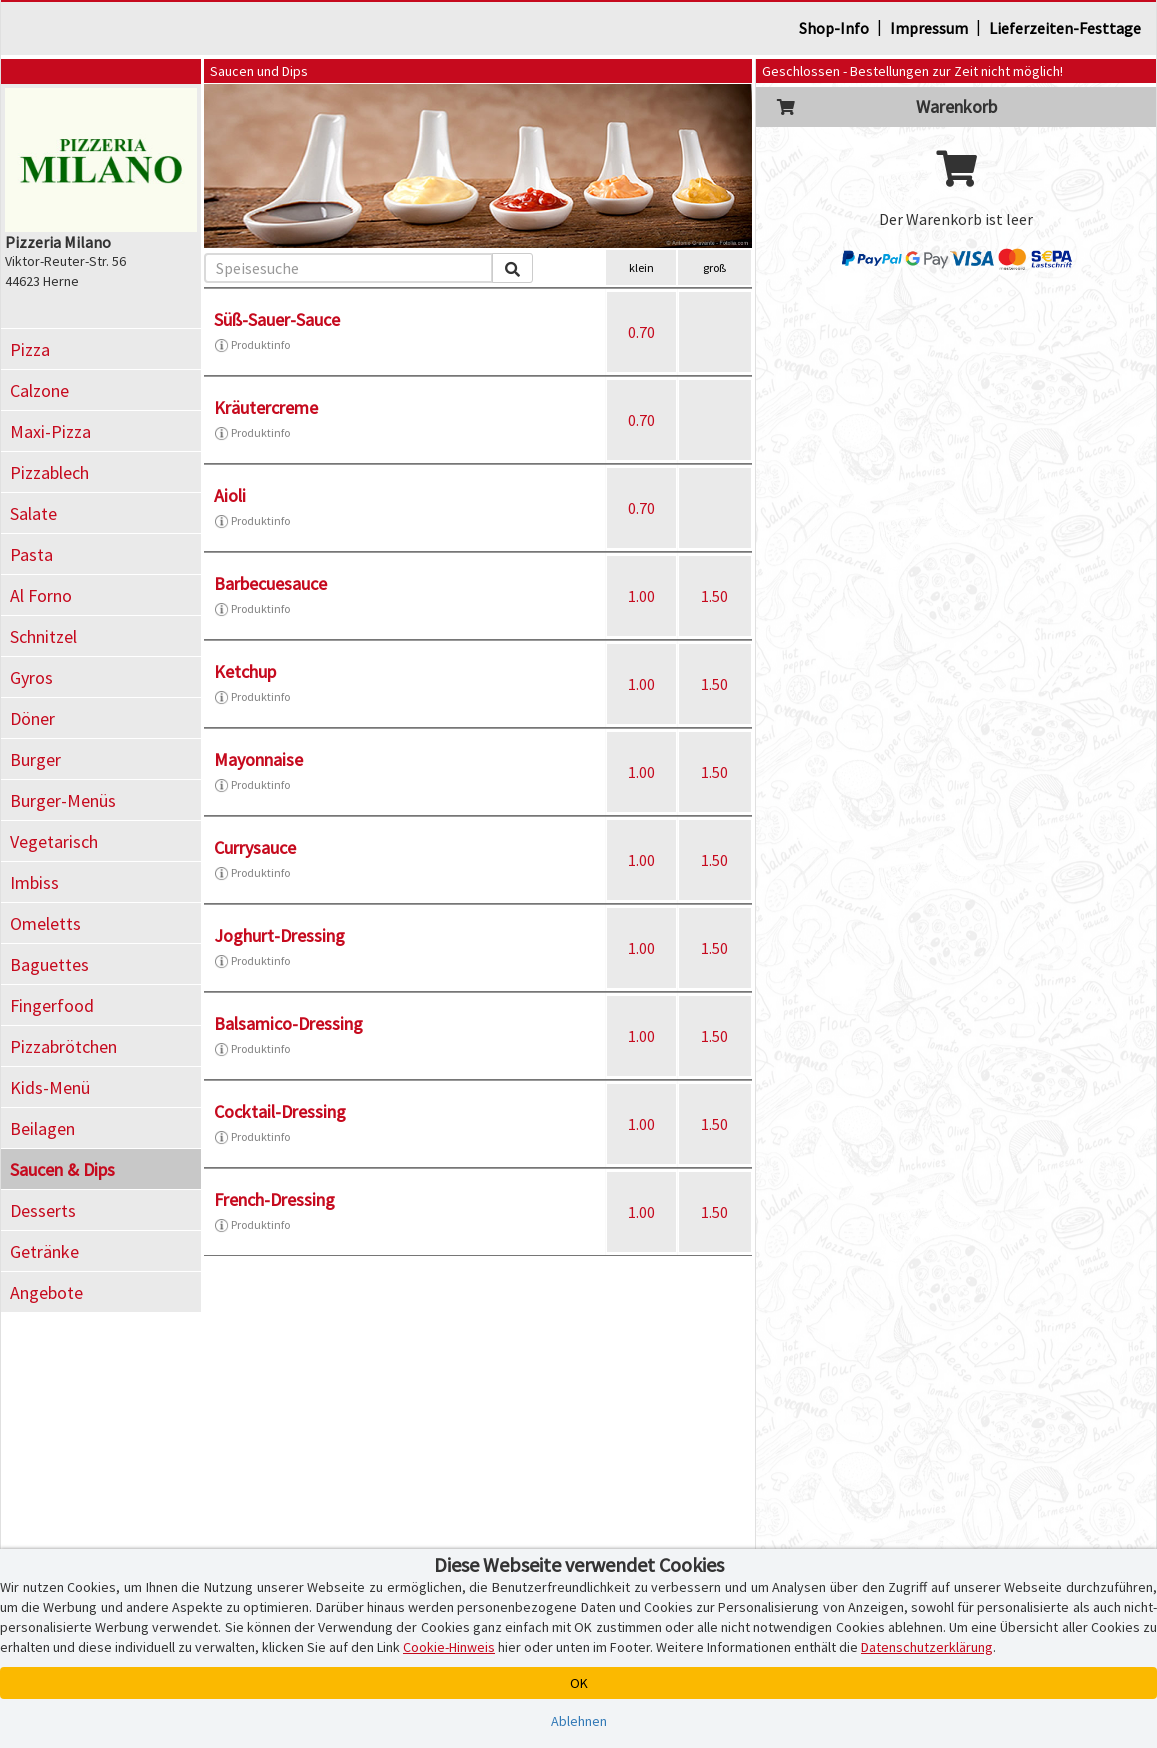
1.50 (714, 596)
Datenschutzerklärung (927, 1647)
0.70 (641, 332)
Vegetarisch (54, 841)
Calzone (39, 390)
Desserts (43, 1210)
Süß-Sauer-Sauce (277, 319)
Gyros (31, 677)
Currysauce (255, 847)
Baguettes (49, 964)
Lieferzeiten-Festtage (1065, 28)
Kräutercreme (266, 407)
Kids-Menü (50, 1087)
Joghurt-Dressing (279, 935)
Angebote (46, 1292)
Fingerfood (52, 1005)
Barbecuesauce (270, 583)
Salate (33, 513)
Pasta (31, 554)
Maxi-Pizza (50, 431)
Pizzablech (49, 472)
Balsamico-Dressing (288, 1023)
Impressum (929, 28)
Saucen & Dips (62, 1169)
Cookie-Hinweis (449, 1647)
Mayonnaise (258, 759)
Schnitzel (43, 636)
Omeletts (45, 923)
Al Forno (41, 595)
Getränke (44, 1251)
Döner (32, 718)
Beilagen (42, 1128)
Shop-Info (834, 28)
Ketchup (245, 671)
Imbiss (34, 882)
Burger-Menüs (63, 800)
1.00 (641, 596)
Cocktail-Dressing (280, 1111)
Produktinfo (252, 345)
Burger (35, 759)
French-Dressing (274, 1199)
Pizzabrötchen (63, 1046)
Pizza (30, 349)
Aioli (230, 495)
